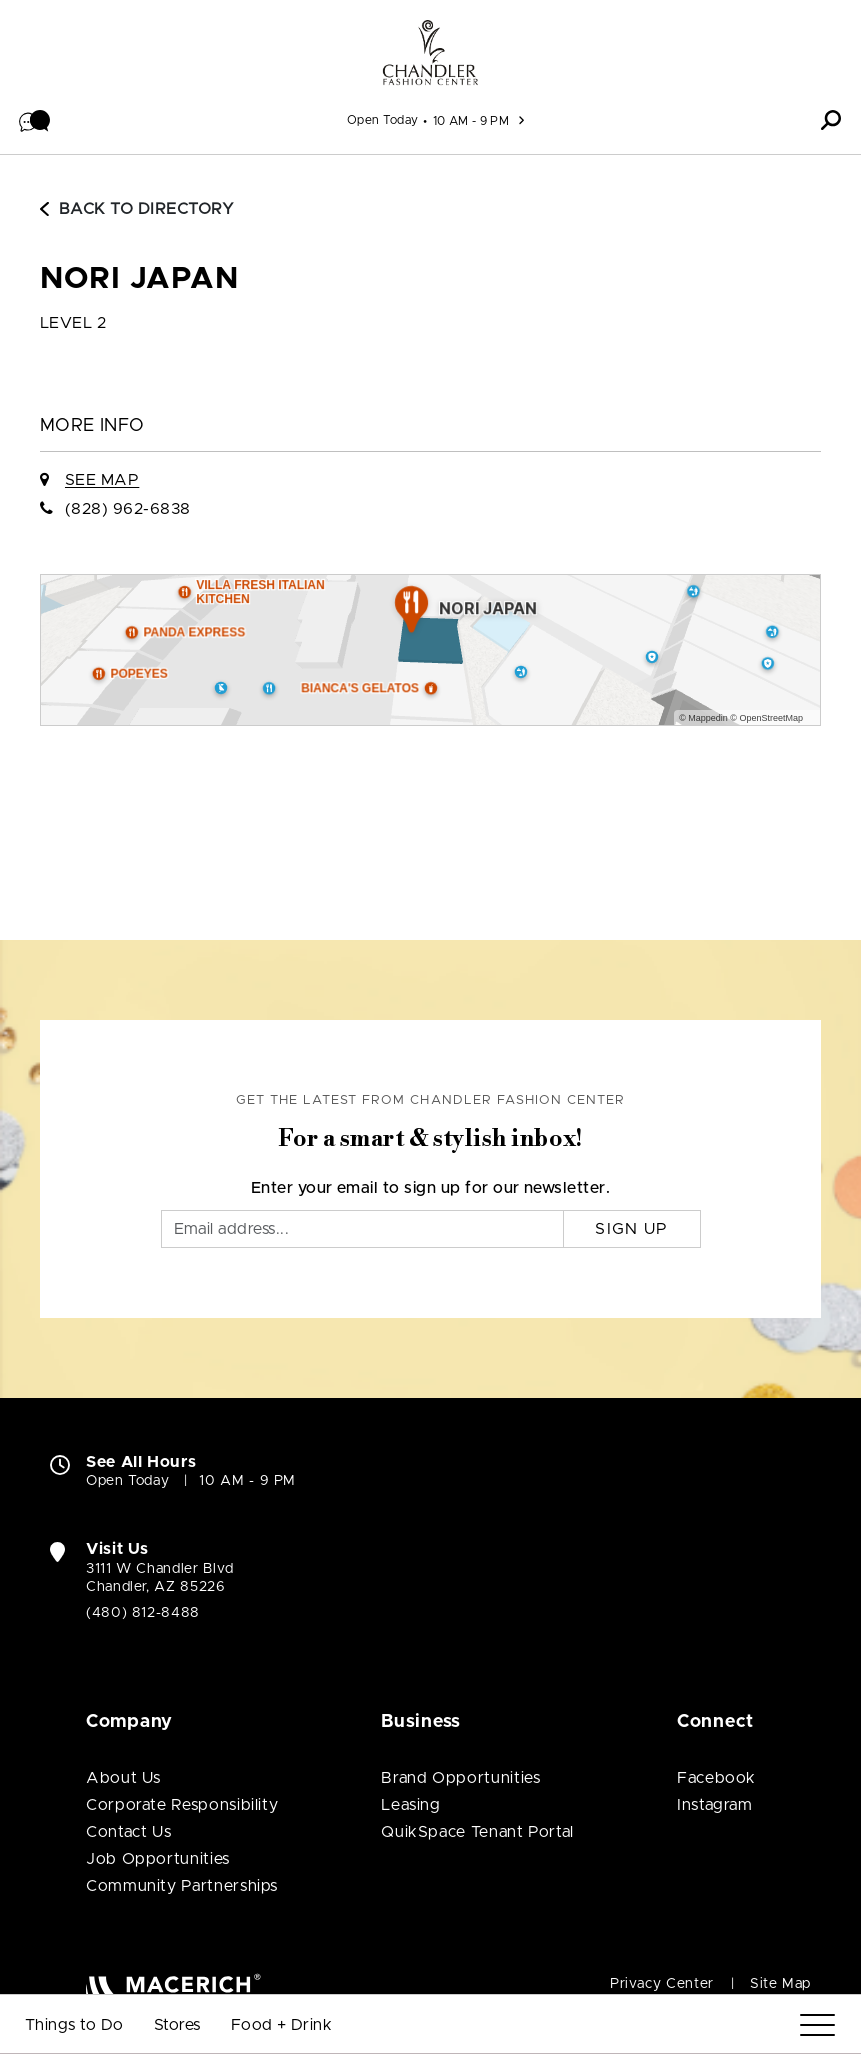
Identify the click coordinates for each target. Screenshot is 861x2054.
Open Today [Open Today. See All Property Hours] (127, 1481)
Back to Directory (137, 209)
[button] (35, 120)
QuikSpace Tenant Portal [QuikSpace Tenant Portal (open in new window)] (477, 1832)
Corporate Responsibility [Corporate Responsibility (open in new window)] (182, 1805)
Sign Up (631, 1229)
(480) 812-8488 (143, 1613)
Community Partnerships (182, 1886)
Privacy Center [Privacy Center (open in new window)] (662, 1984)
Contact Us (128, 1832)
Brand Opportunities (460, 1778)
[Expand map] (430, 650)
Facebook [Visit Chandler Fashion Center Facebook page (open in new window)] (716, 1778)
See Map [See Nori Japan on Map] (102, 480)
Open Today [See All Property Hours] (383, 120)
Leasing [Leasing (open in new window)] (410, 1805)
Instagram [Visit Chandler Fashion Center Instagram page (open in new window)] (715, 1805)
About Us (123, 1778)
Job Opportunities (158, 1859)
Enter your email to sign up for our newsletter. (431, 1188)
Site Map (780, 1984)
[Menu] (817, 2025)
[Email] (363, 1229)
